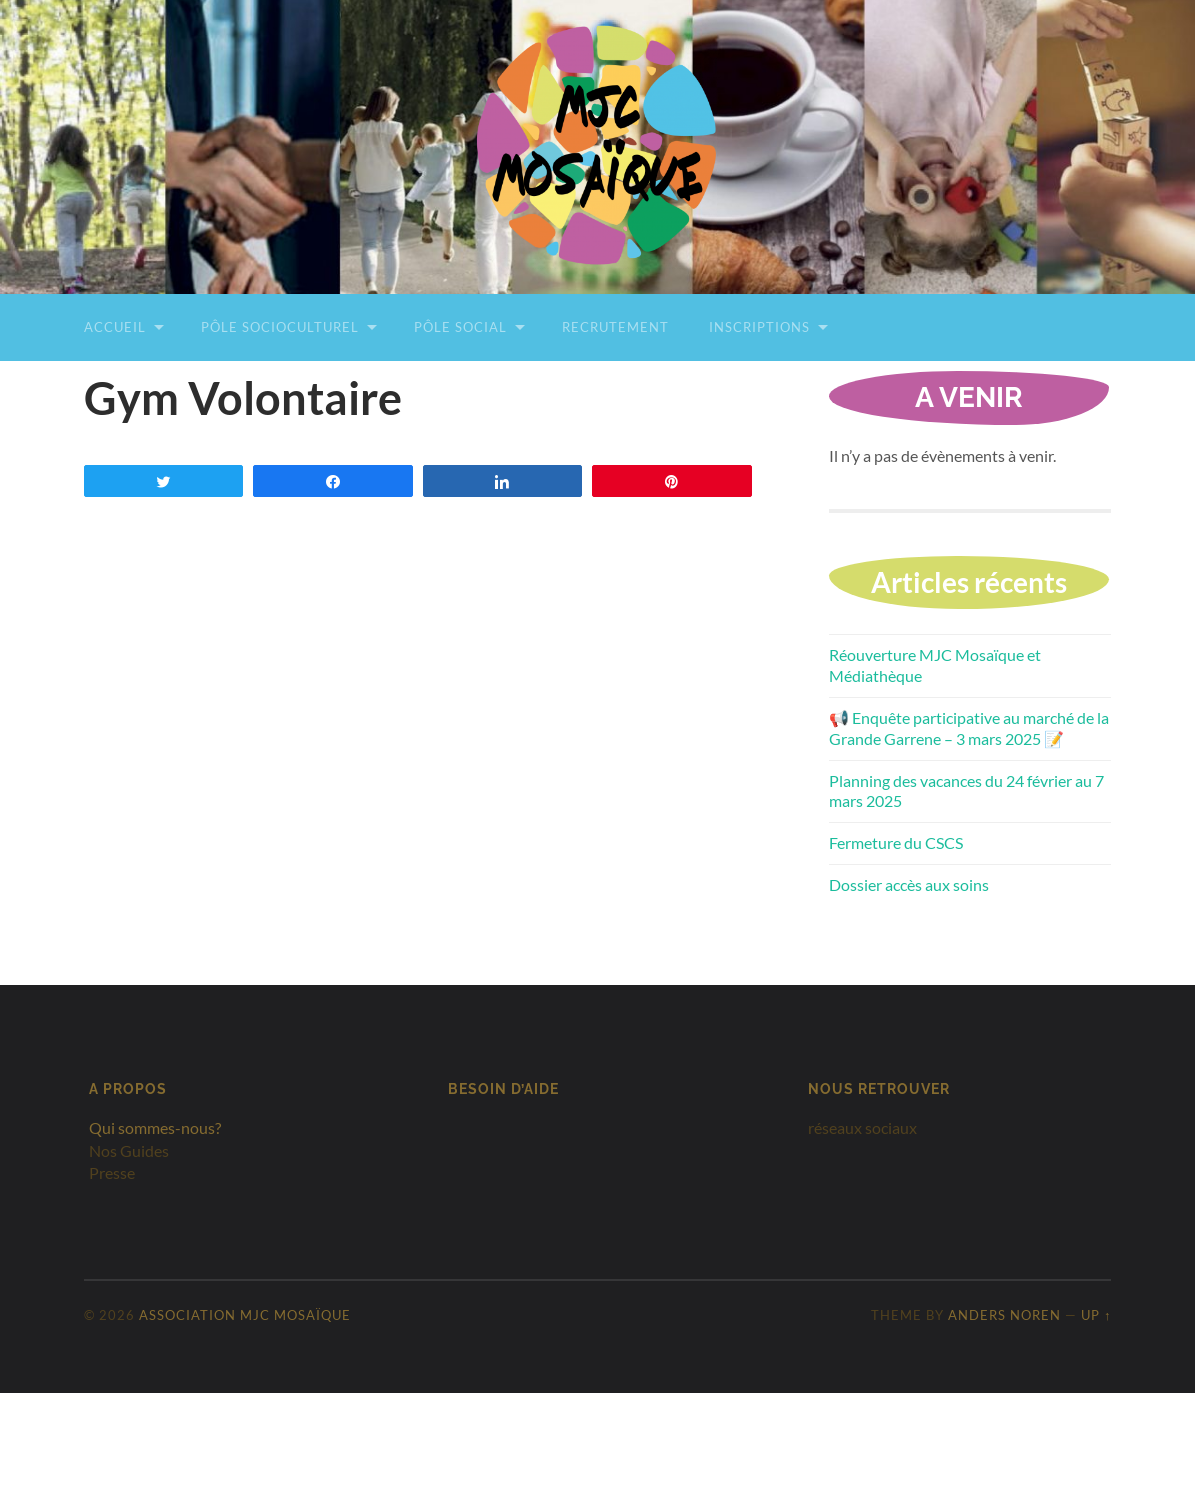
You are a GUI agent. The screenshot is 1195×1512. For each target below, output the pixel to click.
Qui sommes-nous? (155, 1127)
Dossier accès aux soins (909, 884)
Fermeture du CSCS (896, 842)
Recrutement (615, 327)
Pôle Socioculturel (280, 327)
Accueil (115, 327)
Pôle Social (460, 327)
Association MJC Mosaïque (245, 1315)
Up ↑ (1096, 1315)
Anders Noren (1004, 1315)
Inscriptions (759, 327)
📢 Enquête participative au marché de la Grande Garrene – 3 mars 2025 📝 (969, 728)
